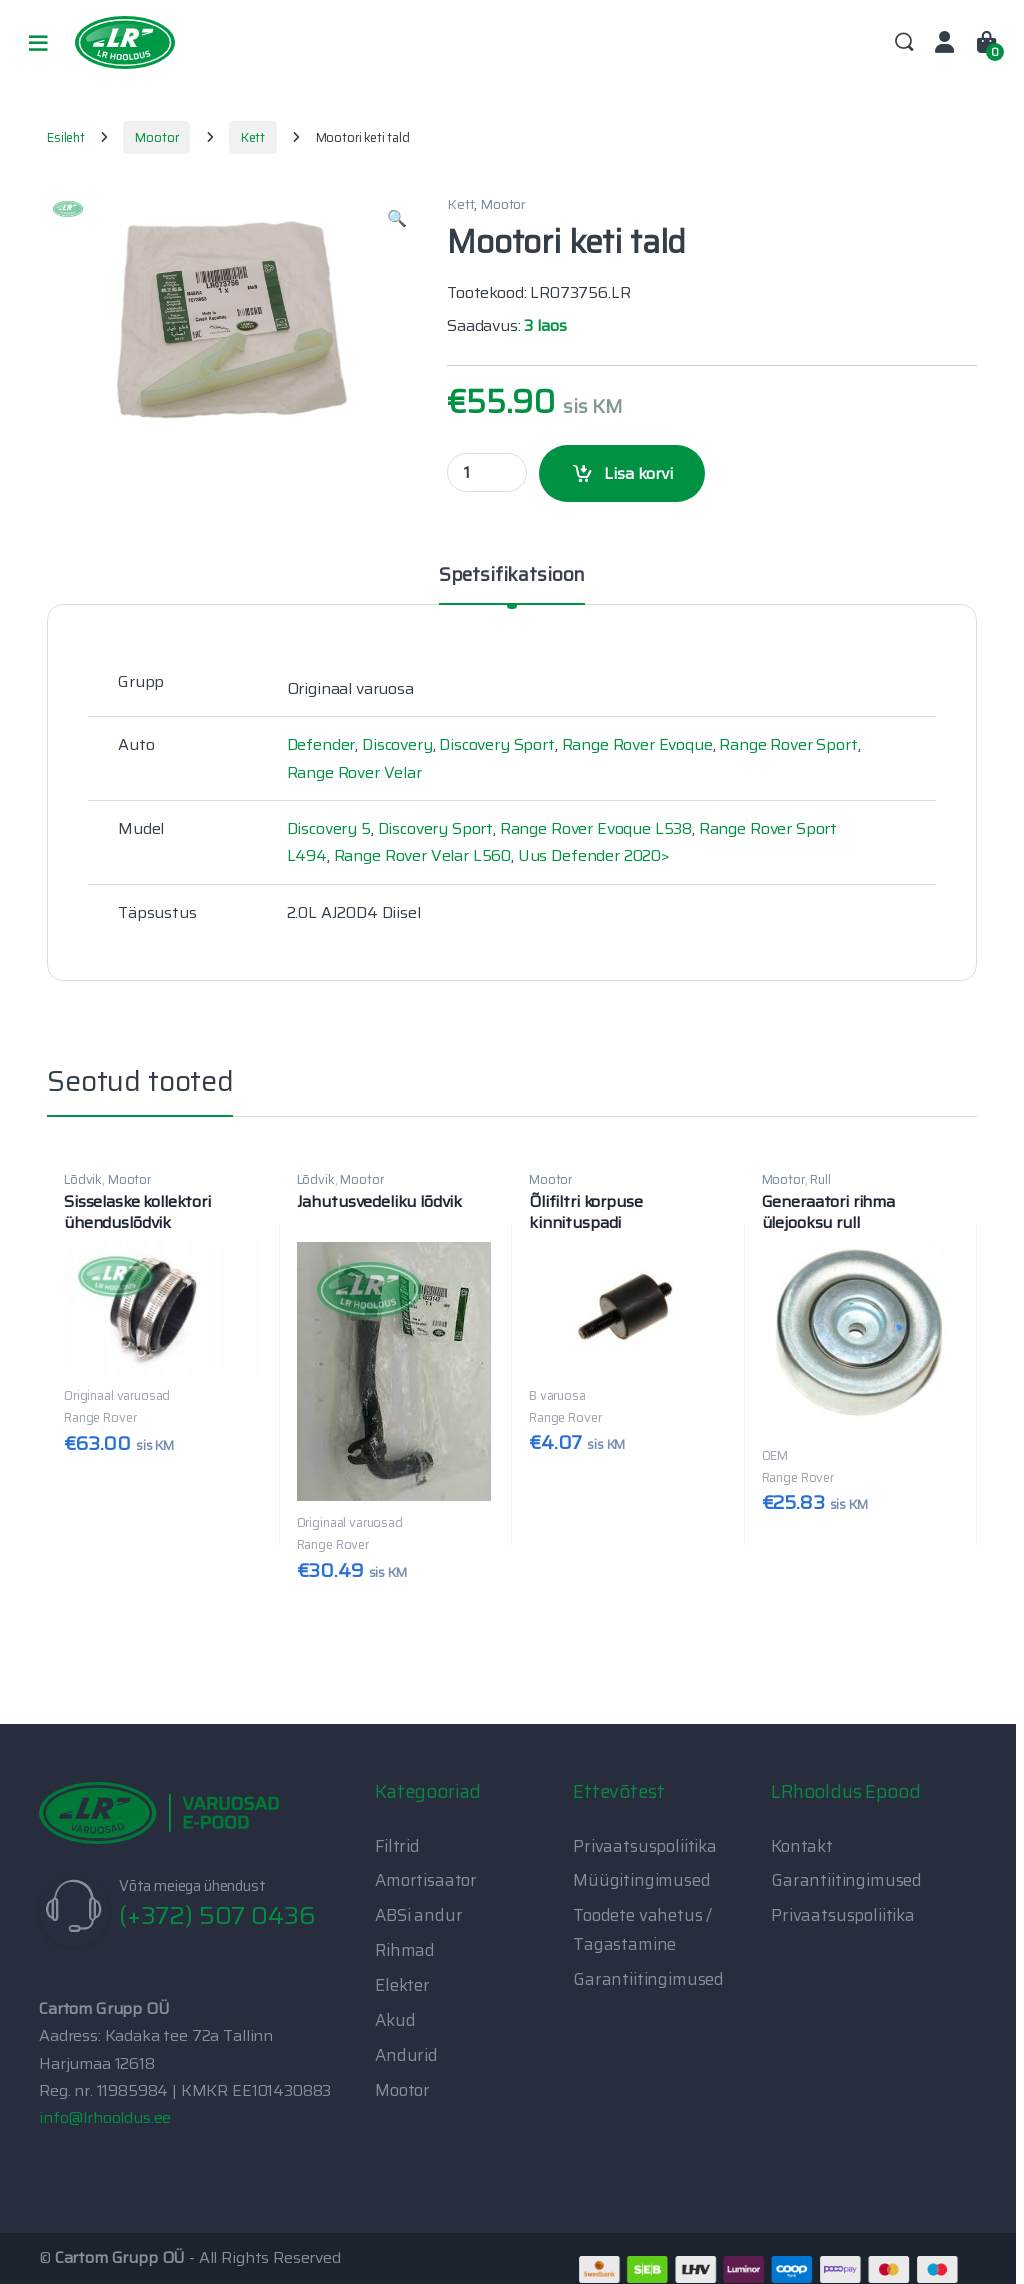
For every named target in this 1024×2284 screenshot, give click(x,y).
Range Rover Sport (788, 744)
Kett (253, 137)
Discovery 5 (329, 828)
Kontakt (802, 1846)
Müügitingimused (642, 1880)
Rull (820, 1179)
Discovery (397, 744)
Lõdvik (83, 1179)
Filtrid (397, 1846)
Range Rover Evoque (637, 744)
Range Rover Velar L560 (422, 855)
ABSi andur (418, 1915)
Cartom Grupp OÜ (120, 2257)
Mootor (156, 137)
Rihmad (405, 1950)
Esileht (66, 137)
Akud (395, 2020)
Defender (321, 744)
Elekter (402, 1985)
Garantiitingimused (648, 1979)
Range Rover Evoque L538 (596, 828)
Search (904, 43)
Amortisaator (426, 1880)
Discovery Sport (497, 744)
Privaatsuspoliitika (645, 1846)
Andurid (406, 2055)
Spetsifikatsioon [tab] (512, 577)
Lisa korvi (638, 473)
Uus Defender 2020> (594, 855)
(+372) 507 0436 (217, 1915)
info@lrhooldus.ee (105, 2117)
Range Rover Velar (354, 772)
